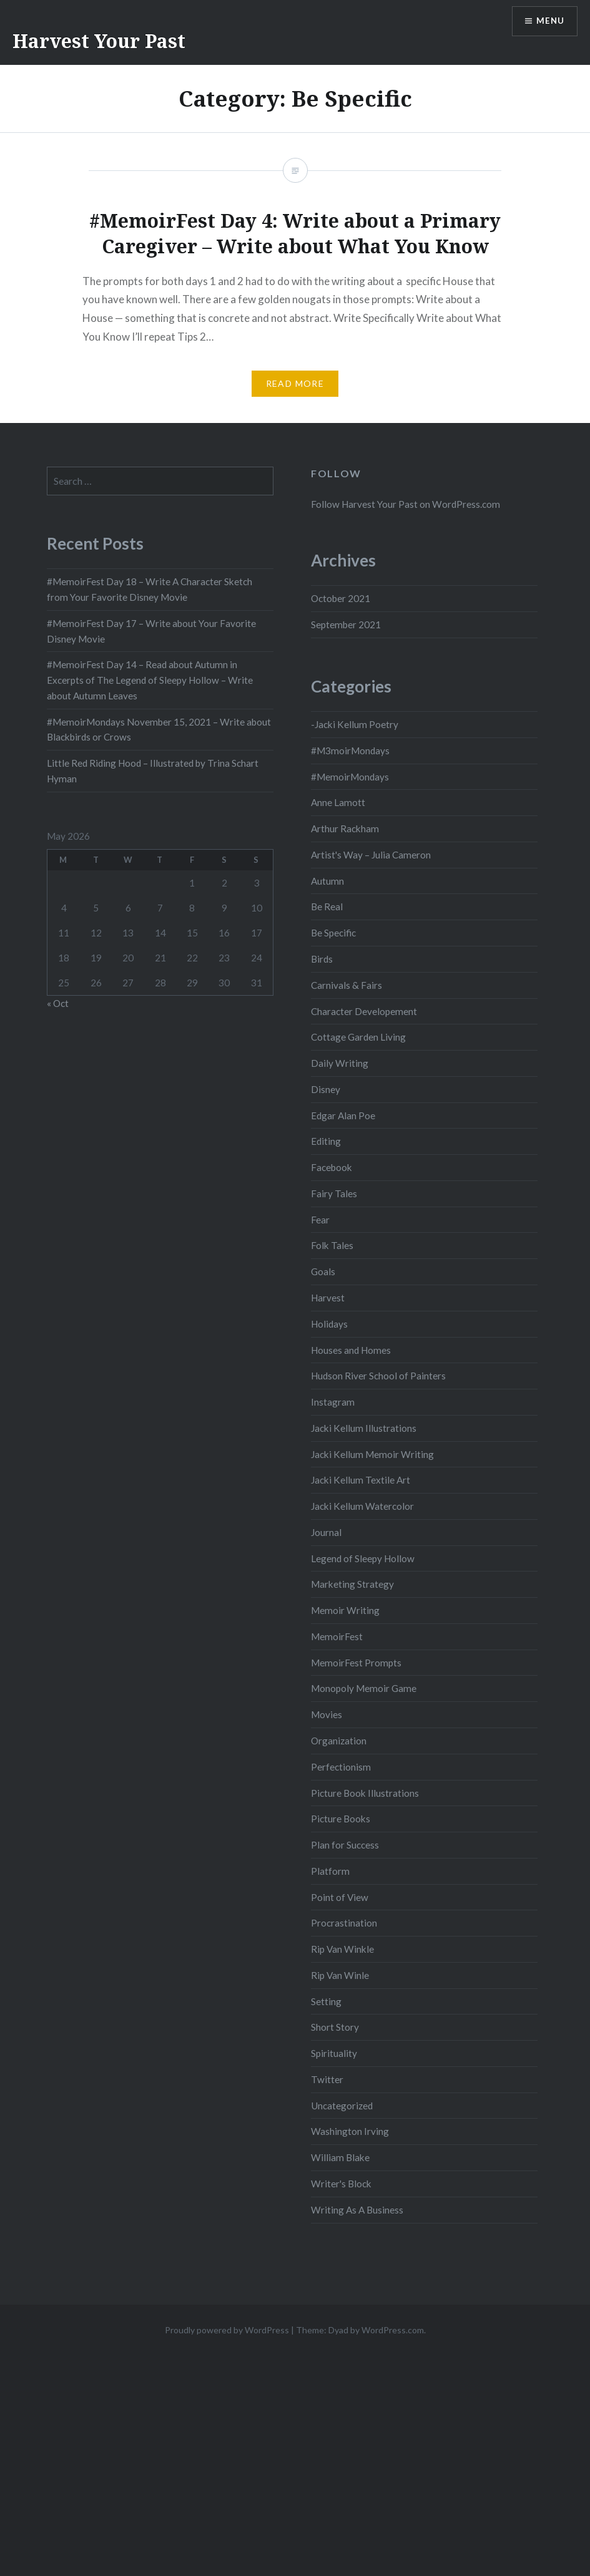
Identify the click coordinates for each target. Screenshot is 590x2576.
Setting (326, 2001)
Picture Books (340, 1818)
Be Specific (333, 932)
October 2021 (340, 598)
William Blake (340, 2157)
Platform (330, 1871)
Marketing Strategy (352, 1584)
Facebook (331, 1167)
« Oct (58, 1003)
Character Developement (364, 1011)
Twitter (327, 2079)
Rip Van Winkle (342, 1949)
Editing (326, 1141)
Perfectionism (341, 1766)
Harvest (328, 1297)
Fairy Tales (334, 1193)
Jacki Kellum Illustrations (363, 1428)
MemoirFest (337, 1636)
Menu (549, 22)
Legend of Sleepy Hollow (363, 1558)
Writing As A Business (357, 2209)
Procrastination (344, 1922)
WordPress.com (392, 2330)
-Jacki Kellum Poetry (354, 724)
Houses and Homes (351, 1350)
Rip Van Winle (340, 1975)
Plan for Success (345, 1844)
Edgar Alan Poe (343, 1115)
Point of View (339, 1897)
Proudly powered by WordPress (227, 2330)
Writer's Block (341, 2183)
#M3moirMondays (350, 750)
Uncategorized (342, 2105)
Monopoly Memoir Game (363, 1688)
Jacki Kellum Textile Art (360, 1479)
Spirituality (334, 2053)
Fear (320, 1219)
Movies (326, 1714)
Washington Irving (350, 2131)
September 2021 (346, 624)
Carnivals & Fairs (346, 985)
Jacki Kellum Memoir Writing (372, 1454)
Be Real (327, 906)
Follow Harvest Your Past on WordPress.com (405, 504)
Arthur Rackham (345, 828)
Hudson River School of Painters (378, 1375)
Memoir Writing (345, 1610)
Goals (323, 1271)
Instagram (333, 1401)
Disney (325, 1089)
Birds (322, 959)
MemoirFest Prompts (356, 1662)
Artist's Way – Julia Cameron (371, 854)
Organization (338, 1740)
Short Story (335, 2027)
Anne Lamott (338, 802)
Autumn (327, 881)
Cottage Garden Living (358, 1037)
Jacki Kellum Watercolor (362, 1506)
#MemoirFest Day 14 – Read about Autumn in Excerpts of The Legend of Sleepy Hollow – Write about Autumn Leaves (150, 680)
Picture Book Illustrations (365, 1793)
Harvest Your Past (98, 41)
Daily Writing (339, 1063)
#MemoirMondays (350, 776)
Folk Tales (332, 1245)
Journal (326, 1532)
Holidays (329, 1323)
